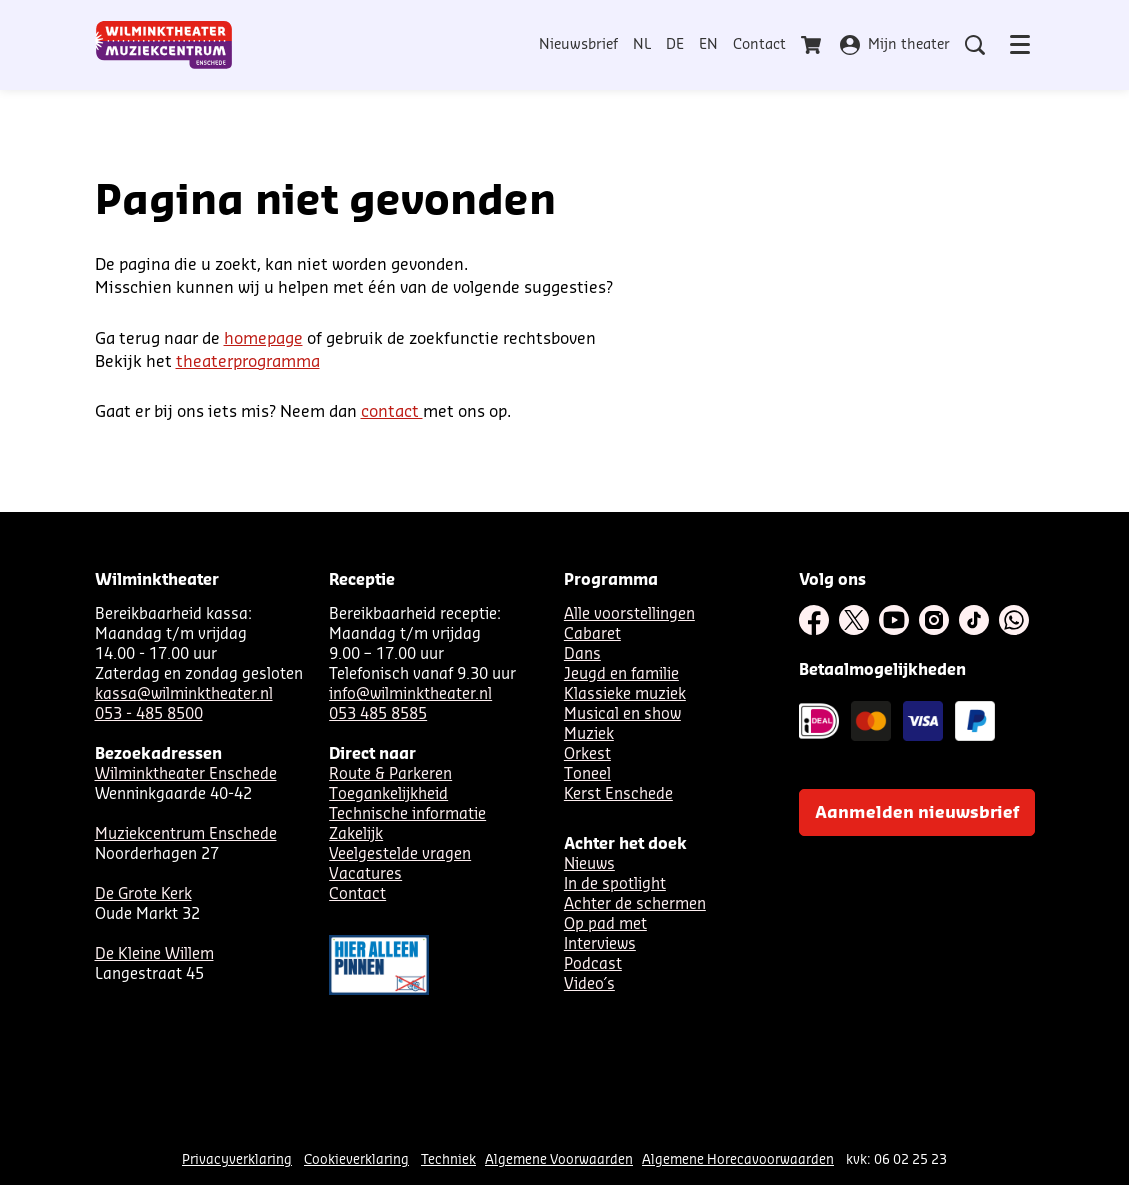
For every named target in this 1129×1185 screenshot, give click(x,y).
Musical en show (622, 714)
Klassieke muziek (625, 694)
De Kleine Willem (154, 954)
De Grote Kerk (143, 894)
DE (675, 45)
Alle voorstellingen (629, 614)
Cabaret (592, 634)
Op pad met (605, 924)
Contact (759, 45)
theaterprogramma (248, 362)
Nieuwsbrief (578, 45)
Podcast (593, 964)
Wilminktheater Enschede (186, 774)
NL (642, 45)
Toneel (587, 774)
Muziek (589, 734)
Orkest (587, 754)
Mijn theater (895, 45)
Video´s (589, 984)
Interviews (600, 944)
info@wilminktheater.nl (410, 694)
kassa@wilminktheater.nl (184, 694)
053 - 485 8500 (149, 714)
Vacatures (365, 874)
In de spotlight (615, 884)
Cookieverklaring (356, 1159)
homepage (263, 339)
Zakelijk (356, 834)
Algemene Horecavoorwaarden (738, 1159)
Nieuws (589, 864)
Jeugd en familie (621, 674)
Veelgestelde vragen (400, 854)
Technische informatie (407, 814)
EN (708, 45)
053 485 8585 (378, 714)
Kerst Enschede (618, 794)
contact (392, 412)
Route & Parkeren (390, 774)
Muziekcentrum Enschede (186, 834)
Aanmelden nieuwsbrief (917, 813)
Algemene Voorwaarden (559, 1159)
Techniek (448, 1159)
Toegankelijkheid (388, 794)
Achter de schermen (635, 904)
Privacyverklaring (237, 1159)
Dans (582, 654)
